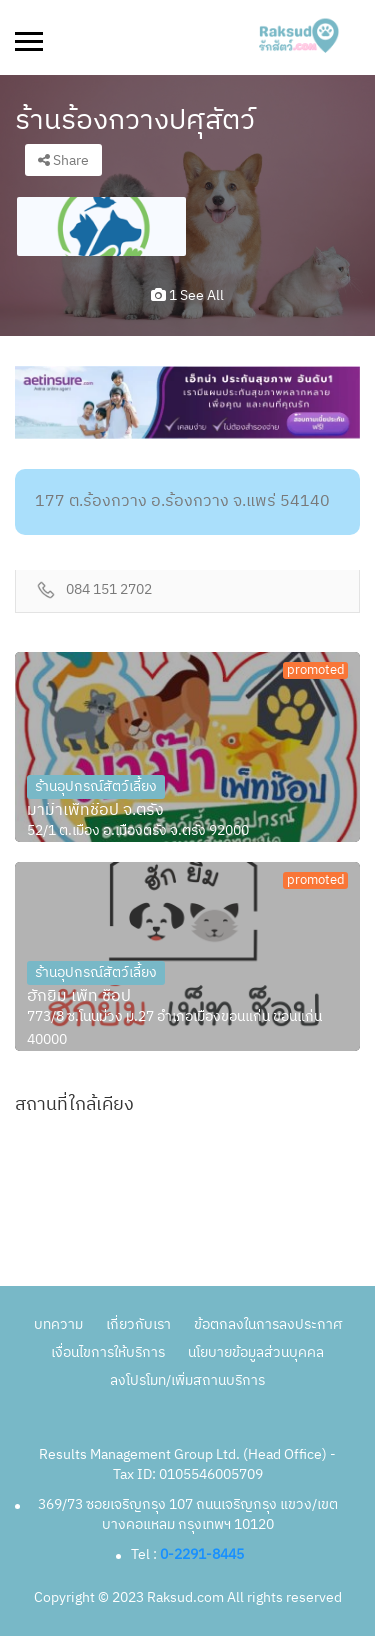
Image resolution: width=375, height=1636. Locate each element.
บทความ (58, 1324)
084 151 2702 (109, 590)
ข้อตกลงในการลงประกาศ (268, 1324)
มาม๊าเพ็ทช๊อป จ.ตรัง (95, 811)
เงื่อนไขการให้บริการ (108, 1352)
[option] (101, 226)
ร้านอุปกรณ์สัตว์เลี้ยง (96, 786)
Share (63, 160)
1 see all (187, 295)
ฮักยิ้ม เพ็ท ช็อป (79, 997)
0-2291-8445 (202, 1554)
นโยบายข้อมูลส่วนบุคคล (256, 1352)
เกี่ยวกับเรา (138, 1324)
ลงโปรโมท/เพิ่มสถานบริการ (187, 1380)
